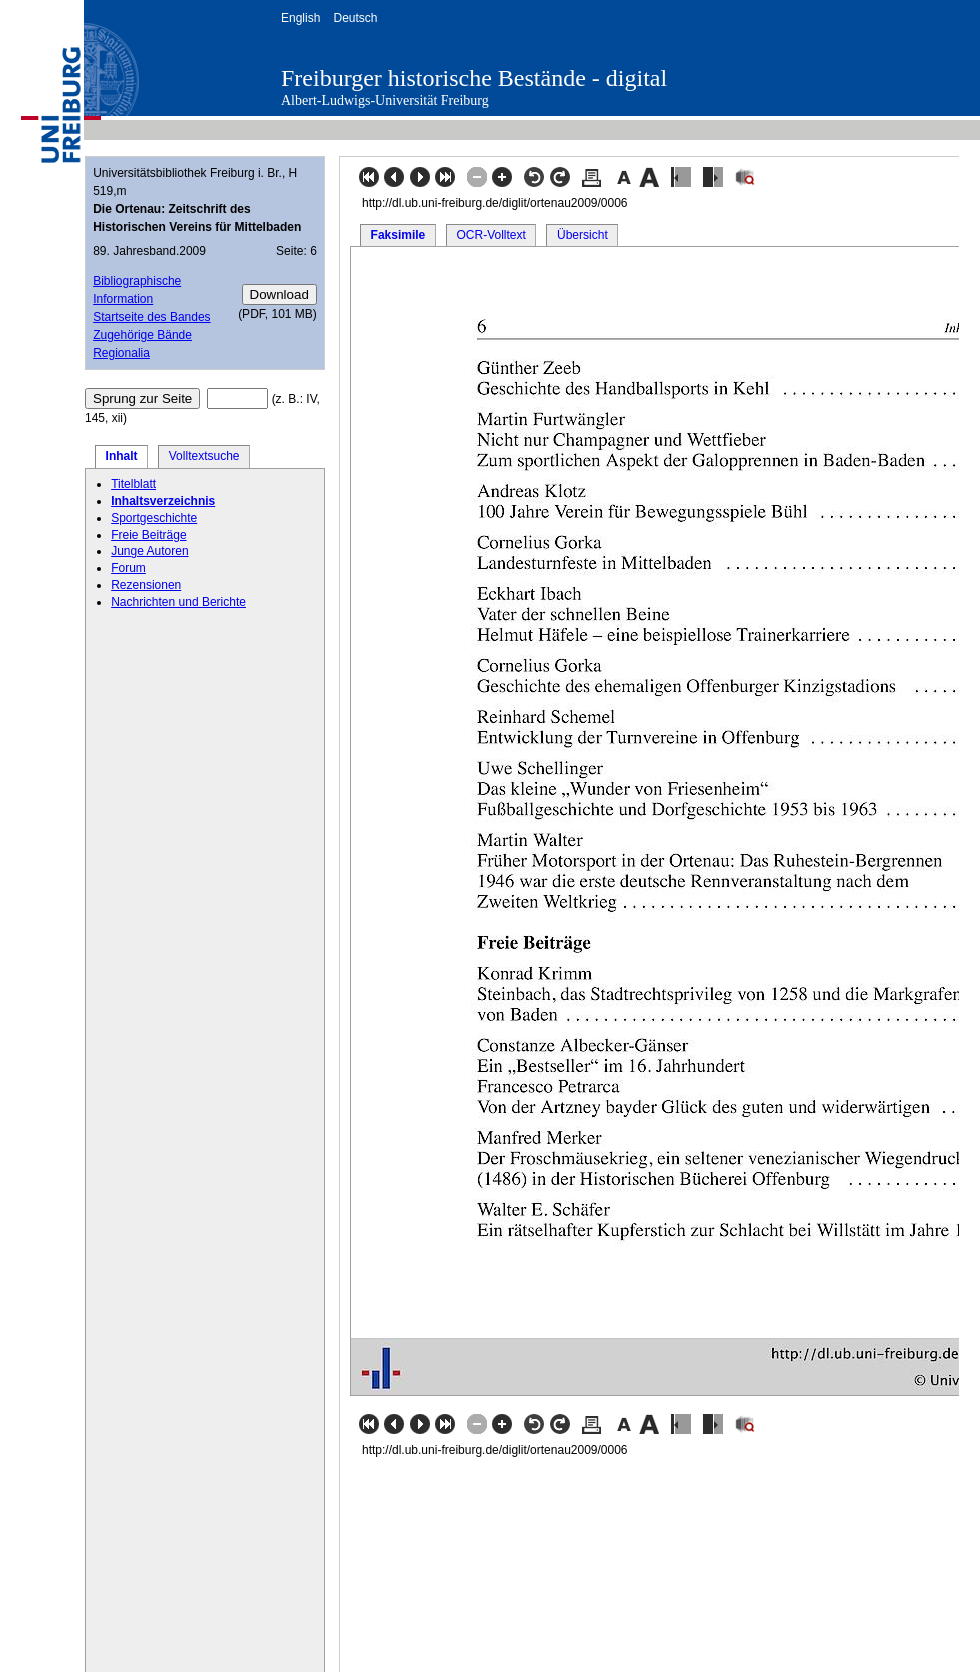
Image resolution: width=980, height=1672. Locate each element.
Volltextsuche (204, 456)
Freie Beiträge (148, 535)
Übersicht (582, 235)
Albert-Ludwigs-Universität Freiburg (385, 100)
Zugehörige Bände (142, 335)
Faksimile (398, 235)
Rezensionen (146, 585)
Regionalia (121, 353)
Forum (128, 568)
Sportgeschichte (154, 518)
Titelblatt (133, 484)
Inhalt (122, 456)
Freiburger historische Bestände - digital (474, 78)
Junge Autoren (149, 551)
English (300, 18)
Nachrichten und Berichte (178, 602)
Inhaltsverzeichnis (163, 501)
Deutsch (355, 18)
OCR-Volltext (490, 235)
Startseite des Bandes (151, 317)
